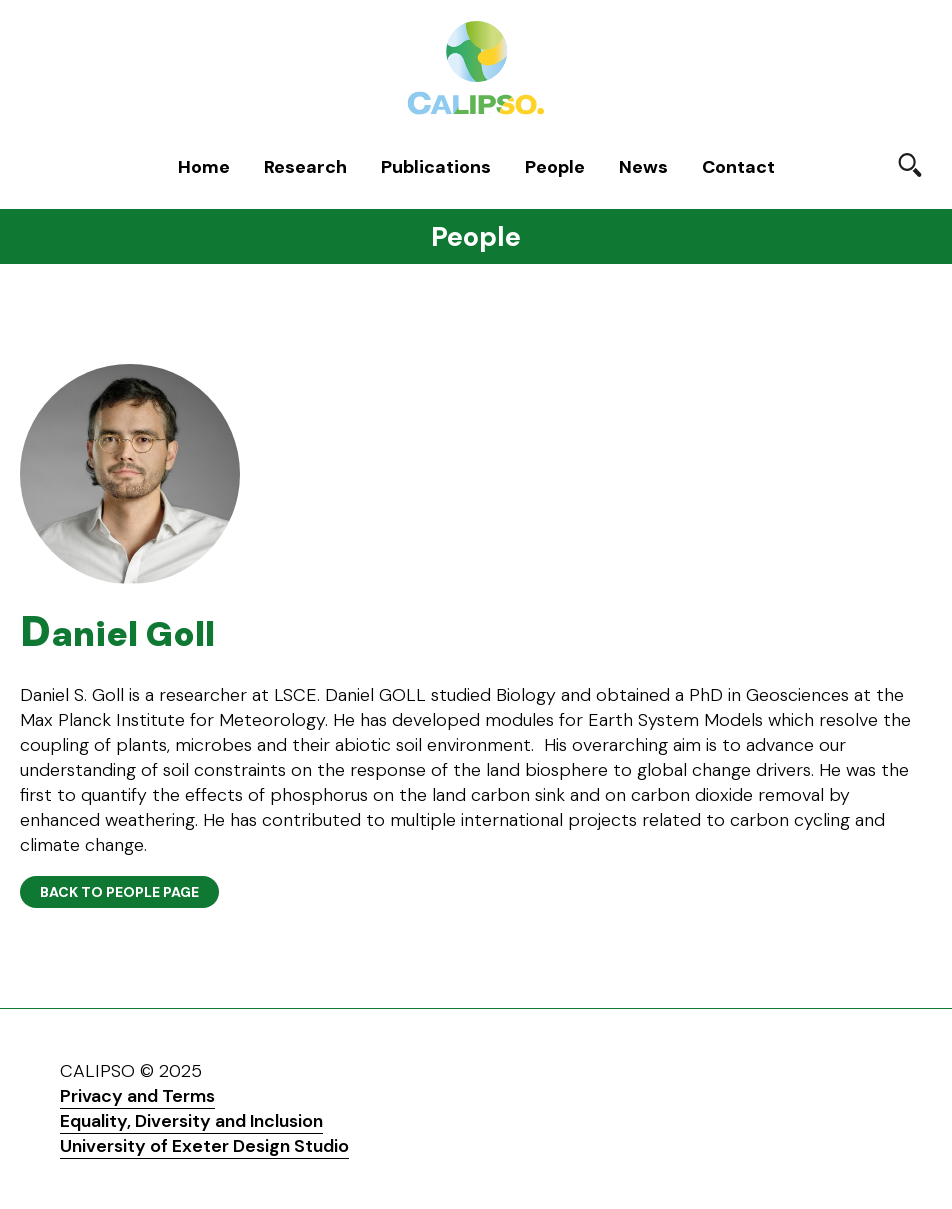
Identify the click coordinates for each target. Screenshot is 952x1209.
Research (305, 167)
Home (204, 167)
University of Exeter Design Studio (204, 1146)
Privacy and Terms (137, 1096)
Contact (738, 167)
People (555, 167)
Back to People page (119, 892)
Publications (436, 167)
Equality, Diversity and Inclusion (191, 1121)
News (643, 167)
